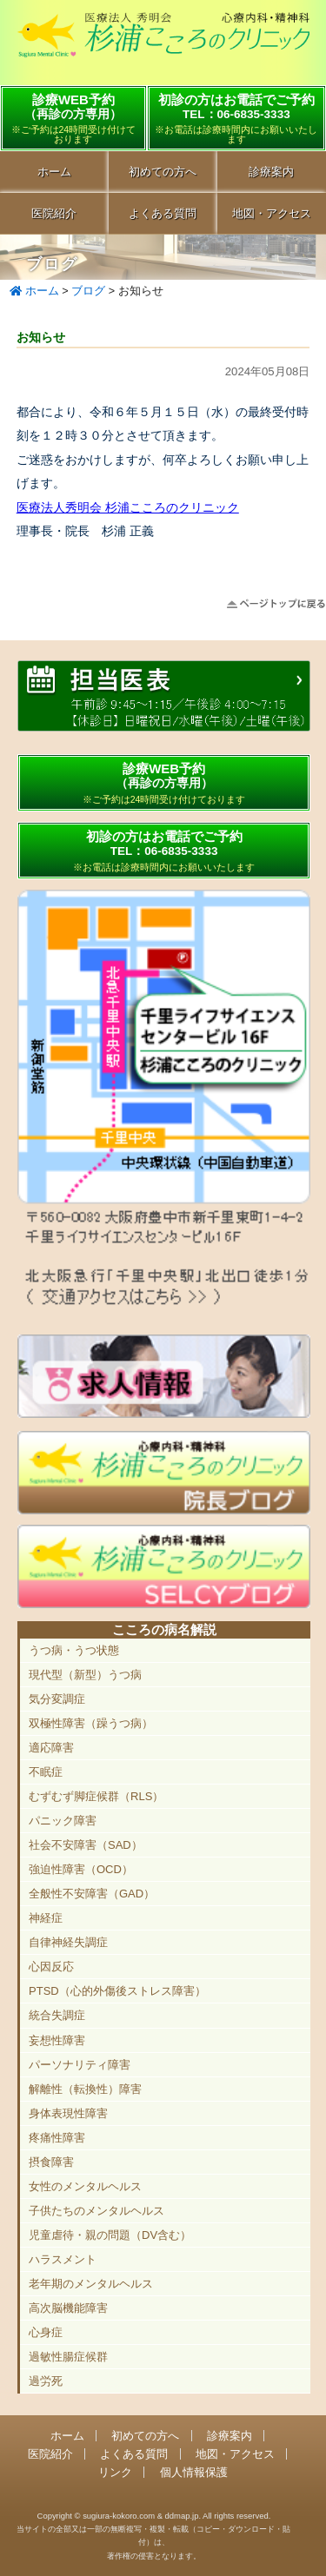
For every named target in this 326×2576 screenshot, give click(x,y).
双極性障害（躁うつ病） (91, 1723)
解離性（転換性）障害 (85, 2089)
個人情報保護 (194, 2472)
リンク (115, 2472)
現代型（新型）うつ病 (85, 1674)
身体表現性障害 (68, 2113)
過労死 (46, 2380)
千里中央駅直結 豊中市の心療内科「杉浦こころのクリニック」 (163, 44)
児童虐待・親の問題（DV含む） (110, 2235)
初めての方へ (162, 171)
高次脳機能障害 (68, 2307)
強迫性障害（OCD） (81, 1869)
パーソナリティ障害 (79, 2064)
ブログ (88, 291)
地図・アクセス (235, 2453)
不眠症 (46, 1771)
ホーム (54, 171)
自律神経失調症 (68, 1942)
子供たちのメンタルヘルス (96, 2210)
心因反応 (51, 1966)
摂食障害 (51, 2162)
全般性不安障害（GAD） (92, 1893)
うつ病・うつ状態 (74, 1650)
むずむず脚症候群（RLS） (96, 1796)
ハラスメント (62, 2259)
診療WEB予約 (73, 118)
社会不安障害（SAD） (86, 1844)
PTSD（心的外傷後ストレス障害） (117, 1990)
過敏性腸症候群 (68, 2356)
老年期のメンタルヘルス (91, 2283)
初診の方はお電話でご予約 (236, 118)
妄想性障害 (57, 2040)
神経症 (46, 1917)
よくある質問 (162, 213)
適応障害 (51, 1747)
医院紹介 (54, 213)
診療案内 (229, 2435)
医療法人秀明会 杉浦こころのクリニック (128, 507)
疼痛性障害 (57, 2137)
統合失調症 (57, 2015)
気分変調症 (57, 1698)
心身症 (46, 2332)
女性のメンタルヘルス (85, 2186)
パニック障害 (62, 1820)
